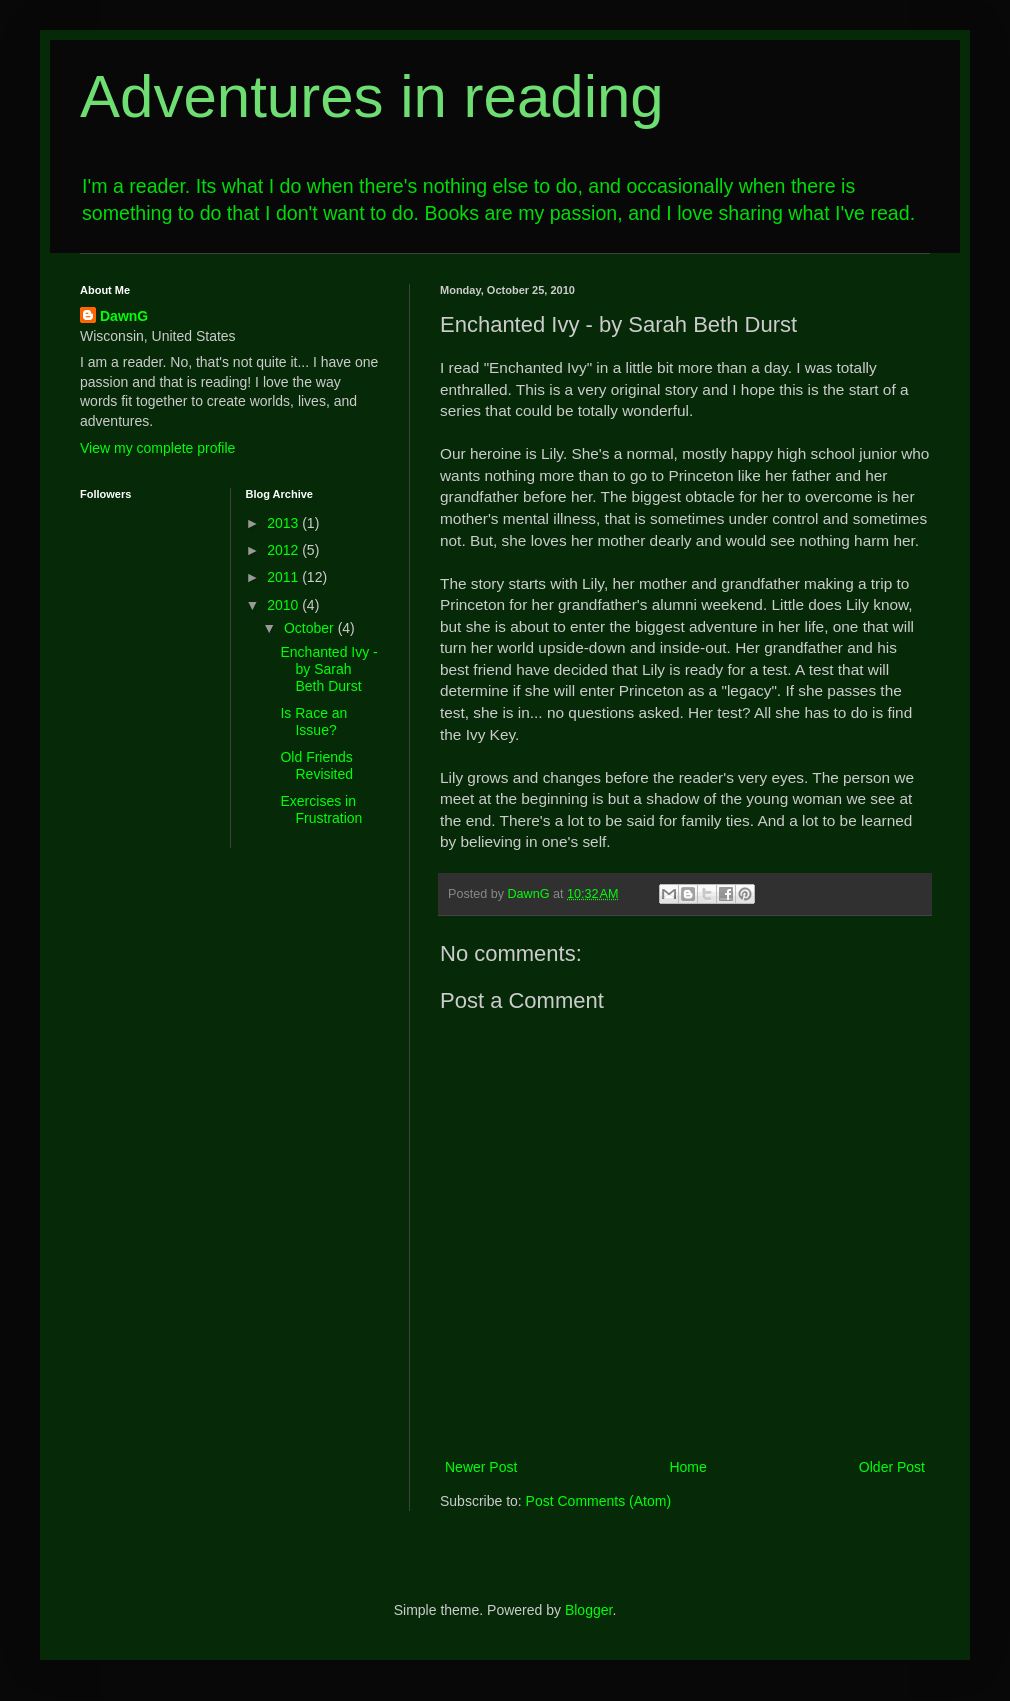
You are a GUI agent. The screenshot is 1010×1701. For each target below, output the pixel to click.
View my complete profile (157, 448)
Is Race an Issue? (313, 721)
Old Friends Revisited (316, 765)
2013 (284, 523)
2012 (284, 550)
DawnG (124, 316)
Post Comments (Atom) (598, 1501)
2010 (284, 605)
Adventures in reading (372, 96)
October (311, 628)
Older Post (892, 1467)
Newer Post (481, 1467)
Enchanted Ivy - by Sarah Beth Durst (328, 669)
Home (687, 1467)
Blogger (588, 1610)
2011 (284, 577)
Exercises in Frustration (321, 809)
